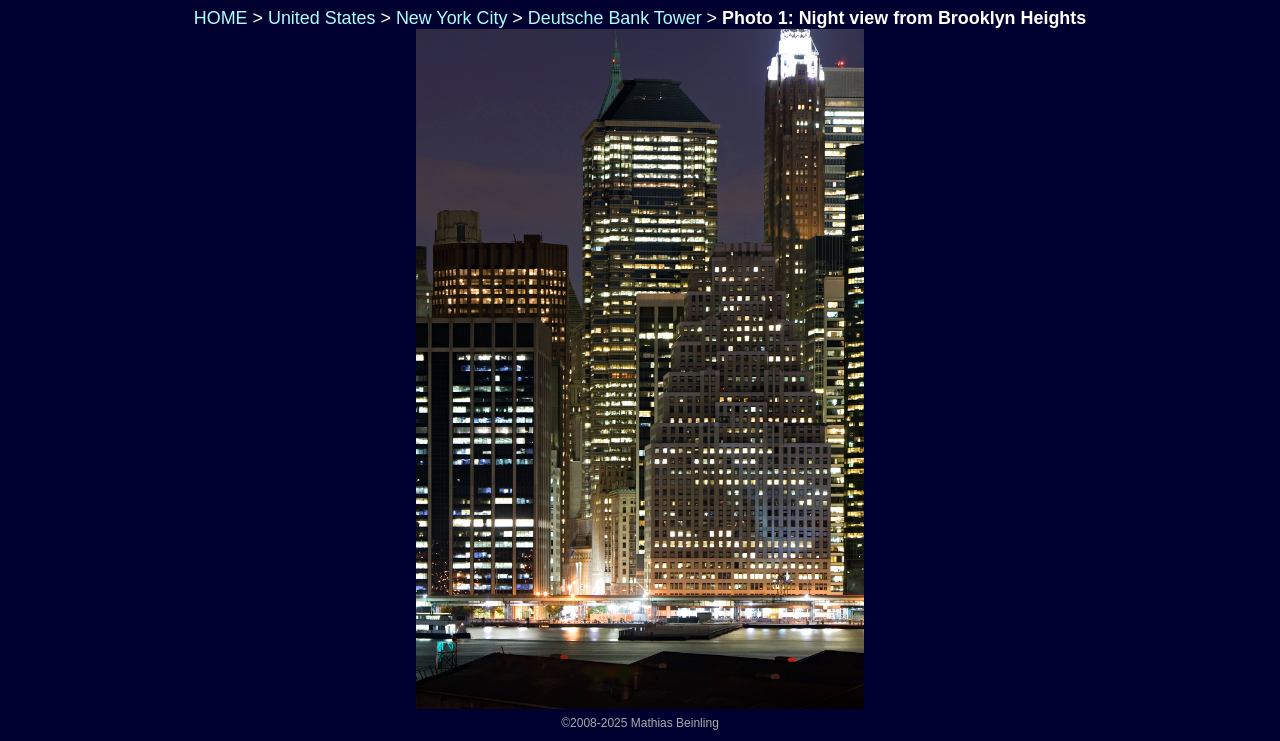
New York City (451, 18)
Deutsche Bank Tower (615, 18)
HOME (218, 18)
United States (322, 18)
